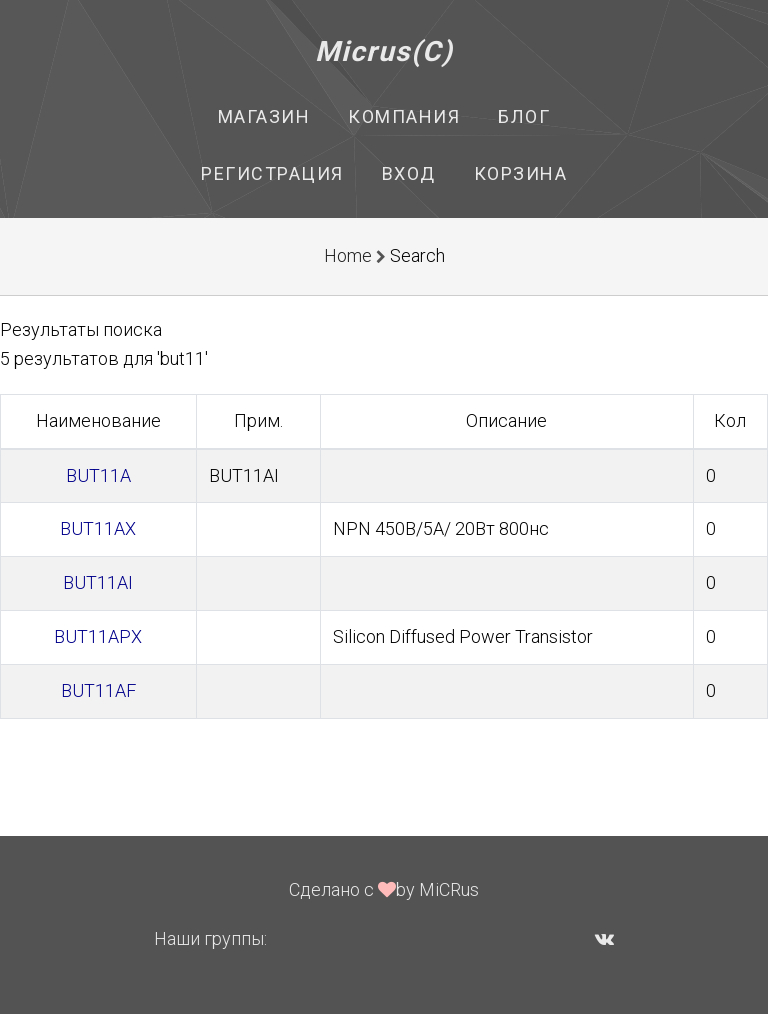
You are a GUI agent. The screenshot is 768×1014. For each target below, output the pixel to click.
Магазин (264, 116)
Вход (409, 173)
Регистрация (272, 173)
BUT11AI (98, 582)
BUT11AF (98, 690)
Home (348, 255)
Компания (404, 116)
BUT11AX (98, 528)
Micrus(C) (384, 51)
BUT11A (98, 475)
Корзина (521, 173)
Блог (524, 116)
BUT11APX (98, 636)
